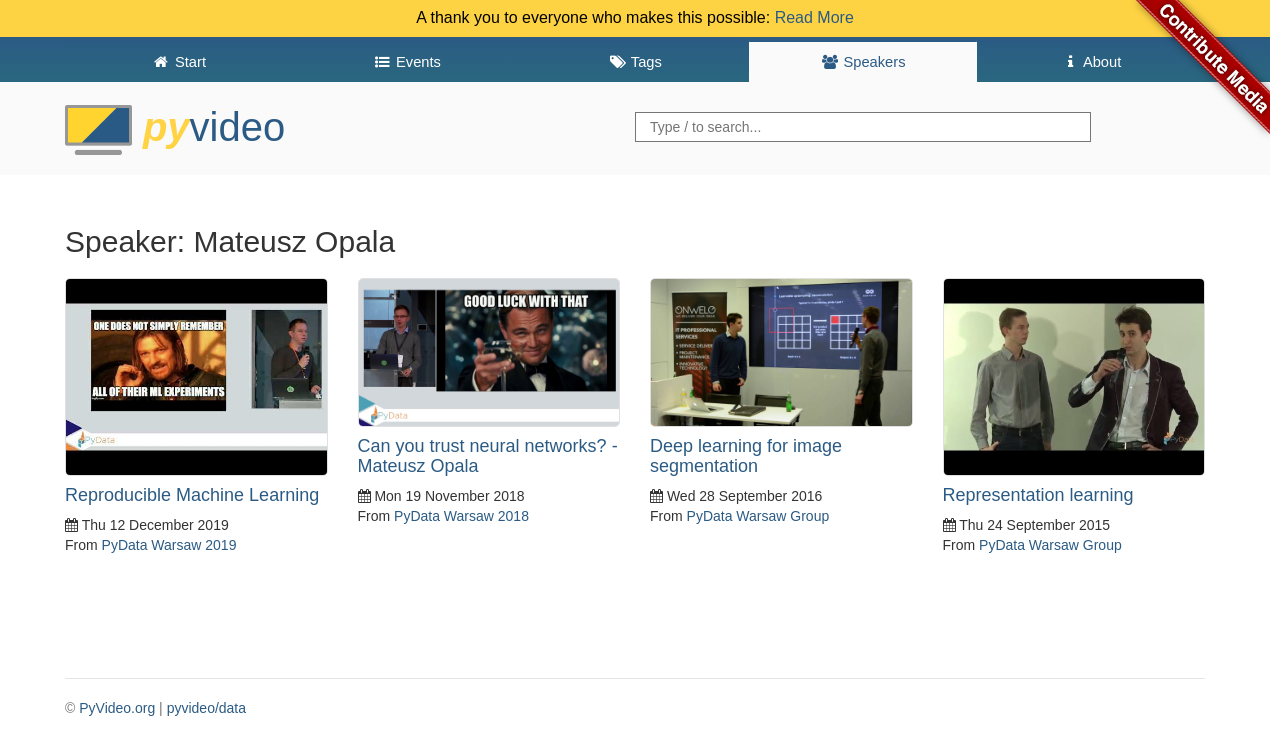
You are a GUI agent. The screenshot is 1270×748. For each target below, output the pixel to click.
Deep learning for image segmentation (746, 456)
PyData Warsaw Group (758, 516)
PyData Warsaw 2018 (461, 516)
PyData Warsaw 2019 (169, 545)
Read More (814, 17)
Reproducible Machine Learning (192, 495)
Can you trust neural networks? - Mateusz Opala (488, 456)
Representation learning (1038, 495)
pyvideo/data (206, 708)
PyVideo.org (117, 708)
